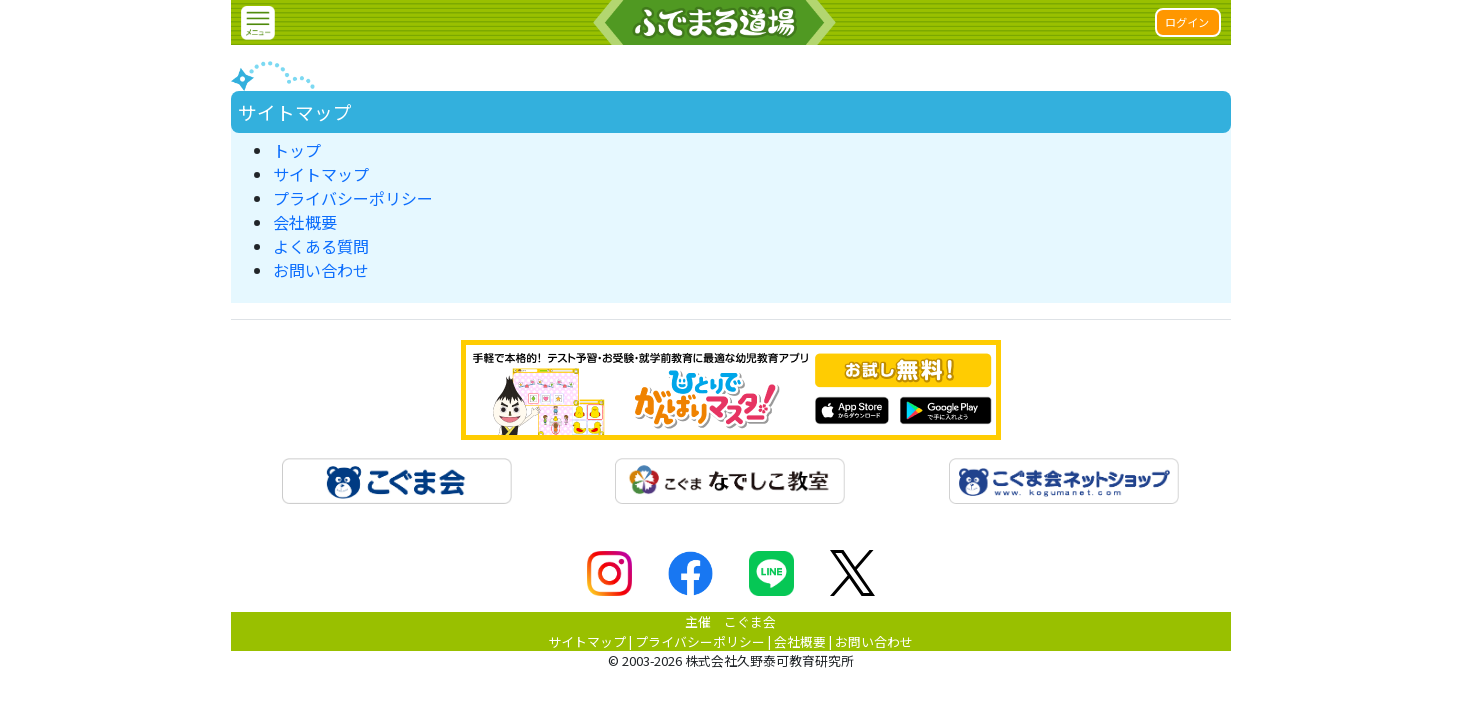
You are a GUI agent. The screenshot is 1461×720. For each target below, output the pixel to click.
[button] (258, 23)
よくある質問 (321, 246)
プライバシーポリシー (353, 198)
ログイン (1187, 22)
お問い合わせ (321, 270)
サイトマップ (321, 174)
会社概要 (305, 222)
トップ (297, 150)
